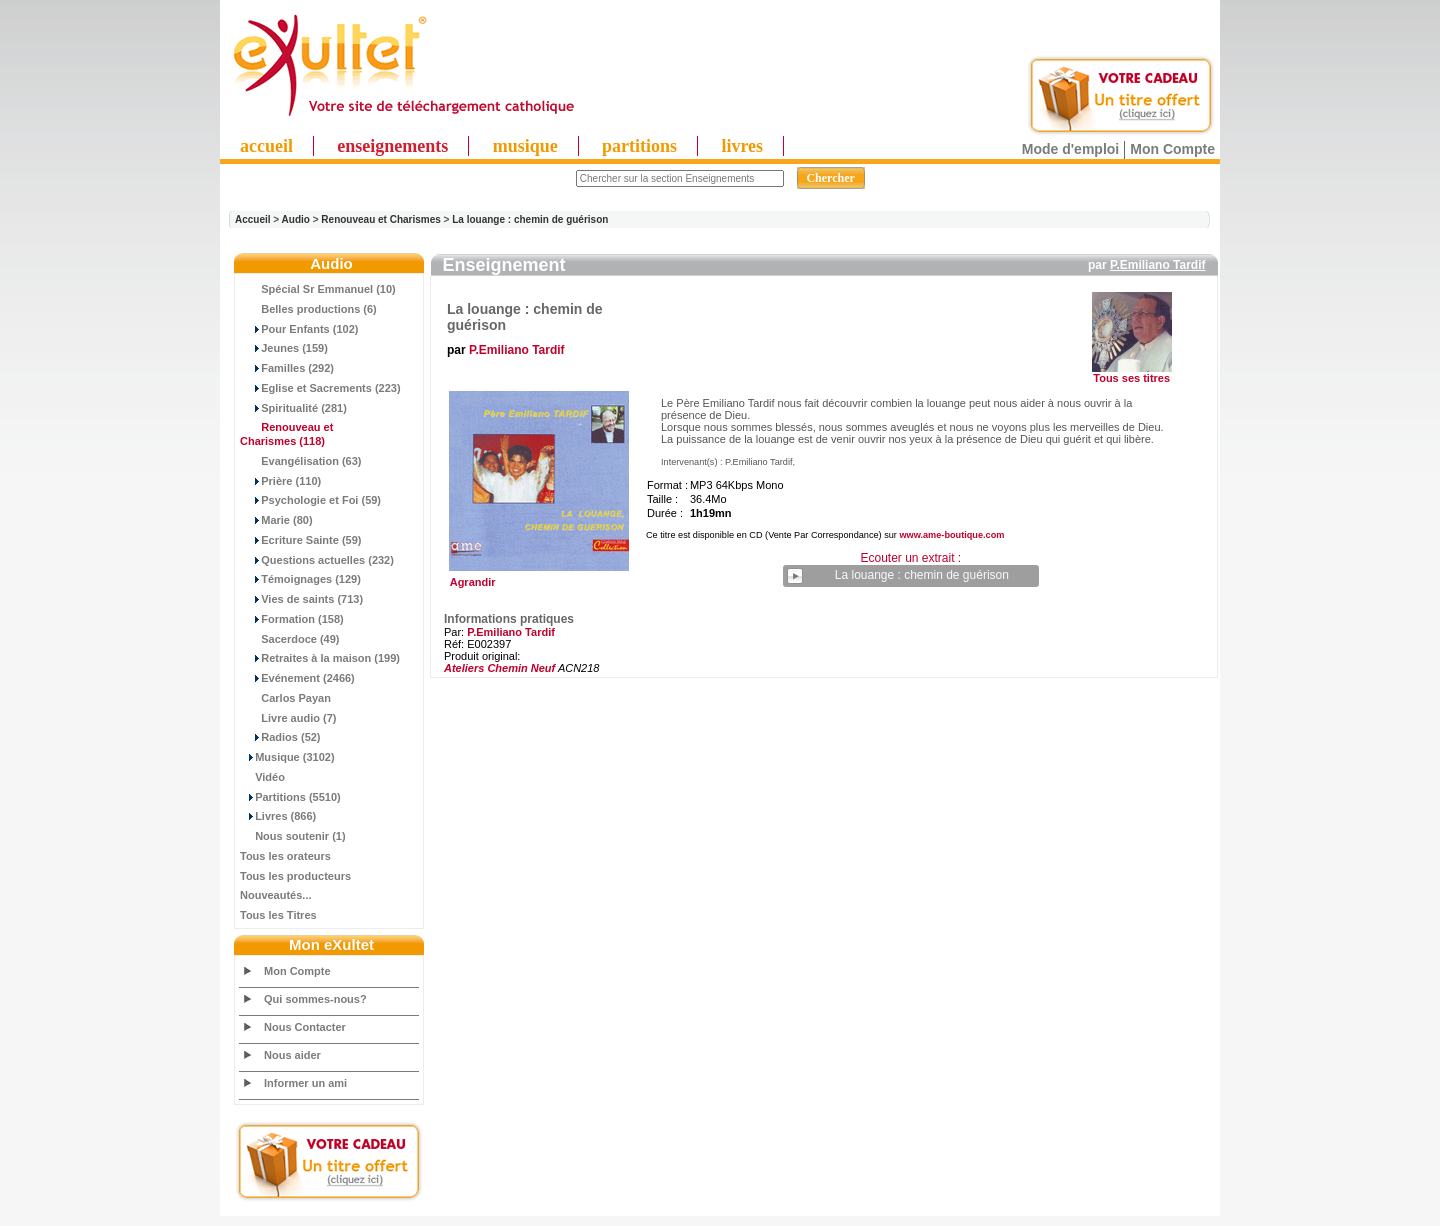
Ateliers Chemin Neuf (499, 668)
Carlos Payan (285, 698)
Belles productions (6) (308, 309)
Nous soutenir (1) (293, 836)
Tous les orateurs (285, 856)
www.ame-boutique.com (951, 535)
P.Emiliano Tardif (1158, 265)
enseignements (392, 146)
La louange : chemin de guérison (530, 219)
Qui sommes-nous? (315, 999)
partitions (639, 146)
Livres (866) (278, 816)
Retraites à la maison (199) (320, 658)
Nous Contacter (305, 1027)
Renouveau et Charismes (381, 219)
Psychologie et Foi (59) (310, 500)
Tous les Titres (278, 915)
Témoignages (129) (300, 579)
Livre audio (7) (288, 718)
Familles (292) (287, 368)
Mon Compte (1172, 149)
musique (525, 146)
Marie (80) (276, 520)
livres (742, 146)
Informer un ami (305, 1083)
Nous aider (292, 1055)
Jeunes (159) (284, 348)
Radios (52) (280, 737)
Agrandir (536, 577)
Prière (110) (280, 481)
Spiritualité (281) (293, 408)
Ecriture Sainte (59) (301, 540)
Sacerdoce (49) (290, 639)
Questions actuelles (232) (317, 560)
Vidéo (262, 777)
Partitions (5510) (290, 797)
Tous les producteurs (295, 876)
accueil (266, 146)
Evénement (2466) (297, 678)
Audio (296, 219)
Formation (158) (292, 619)
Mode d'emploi (1070, 149)
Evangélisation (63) (301, 461)
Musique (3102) (287, 757)
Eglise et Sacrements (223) (320, 388)
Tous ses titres (1131, 378)
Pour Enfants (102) (299, 329)
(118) (286, 434)
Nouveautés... (276, 895)
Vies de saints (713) (301, 599)
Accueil (253, 219)
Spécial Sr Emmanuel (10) (318, 289)
